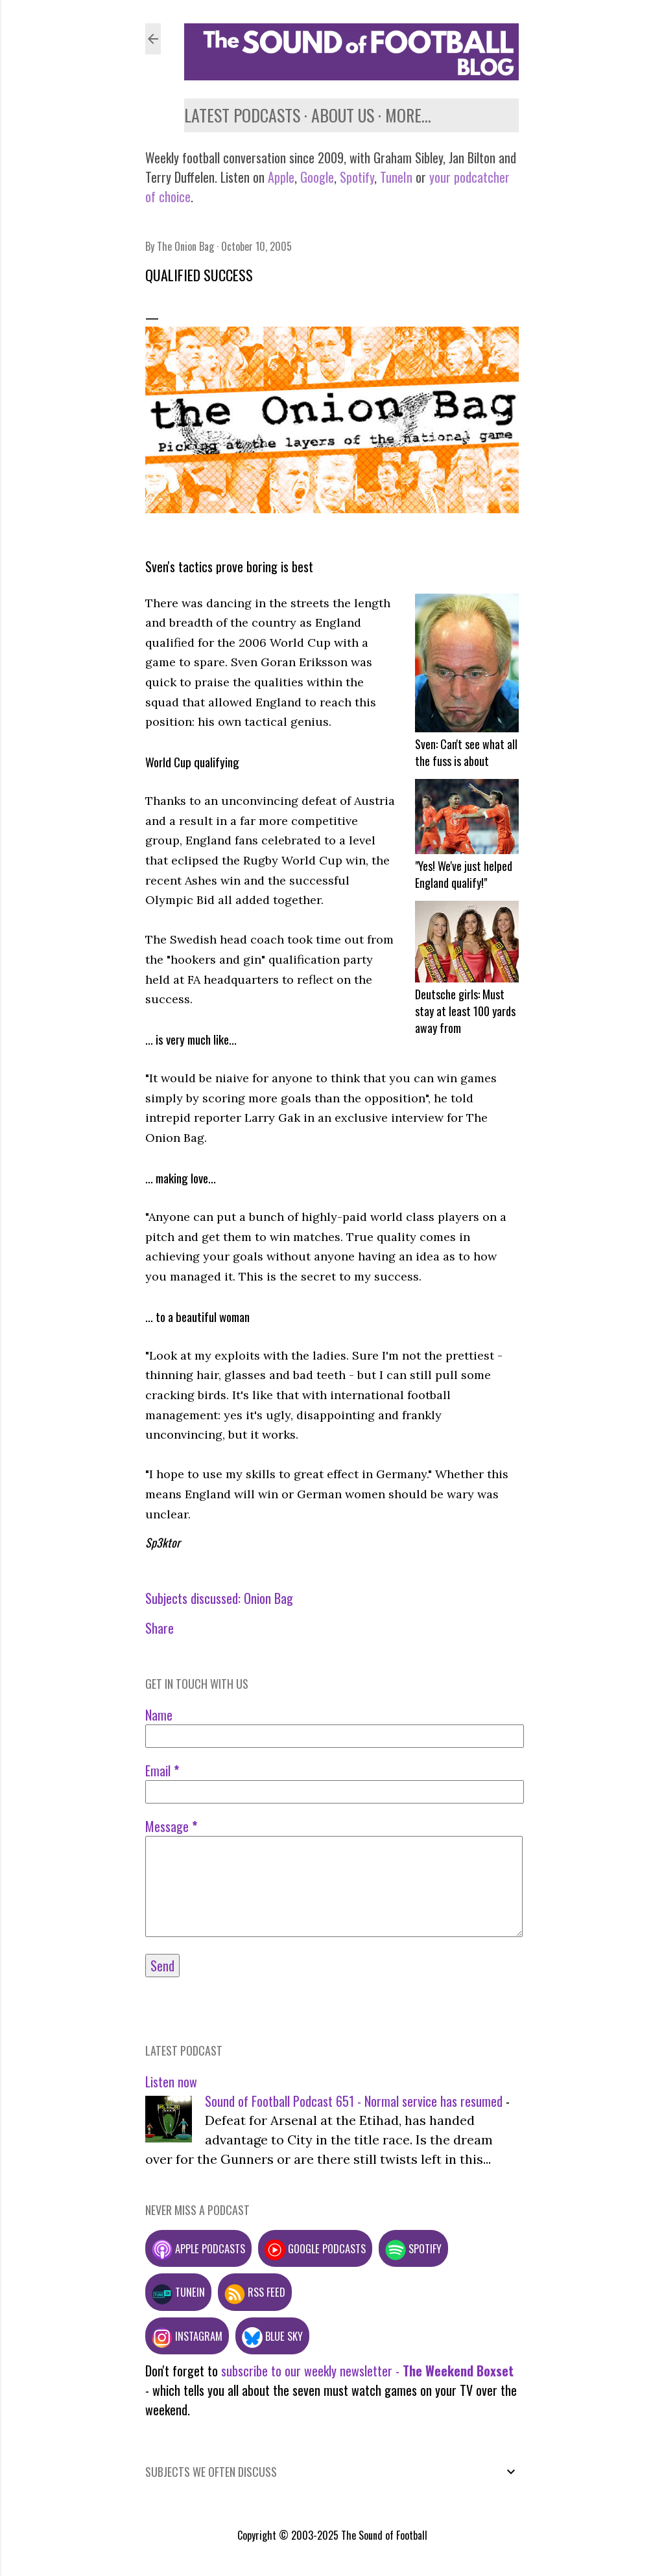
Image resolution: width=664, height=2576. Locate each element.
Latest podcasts (242, 115)
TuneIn (396, 177)
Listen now (171, 2081)
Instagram (187, 2336)
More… (408, 115)
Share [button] (159, 1628)
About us (342, 115)
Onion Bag (268, 1598)
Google (315, 177)
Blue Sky (272, 2336)
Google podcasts (315, 2248)
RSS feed (254, 2292)
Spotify (357, 177)
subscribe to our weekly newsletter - (367, 2370)
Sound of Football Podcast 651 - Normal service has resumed (354, 2101)
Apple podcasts (198, 2248)
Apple (281, 177)
